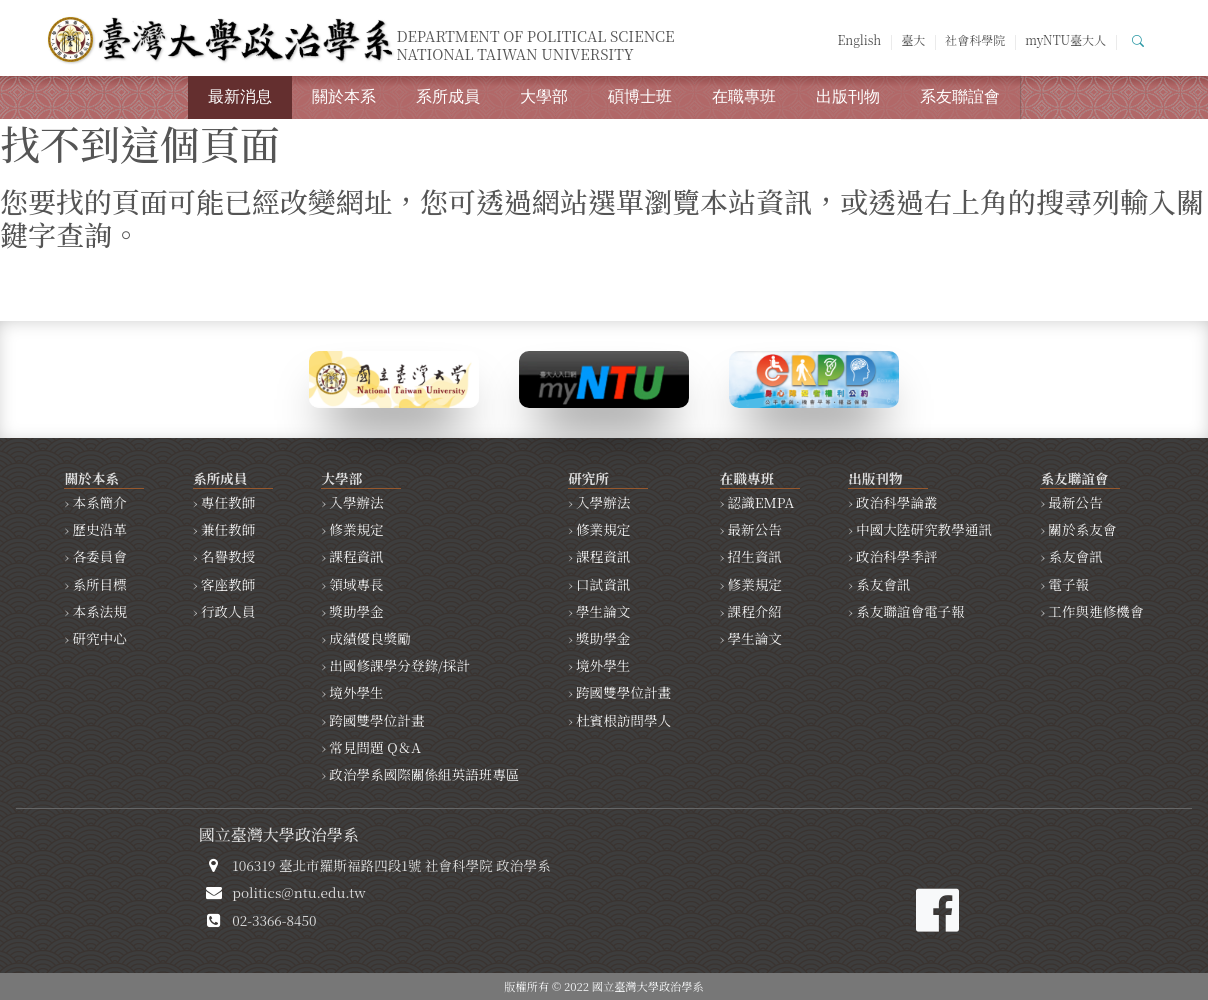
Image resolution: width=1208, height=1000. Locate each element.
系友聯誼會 (960, 96)
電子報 (1068, 584)
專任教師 (228, 502)
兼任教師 (228, 529)
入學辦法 (356, 502)
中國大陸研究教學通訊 (924, 529)
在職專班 (744, 96)
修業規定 (356, 529)
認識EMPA (761, 502)
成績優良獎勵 (370, 638)
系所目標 (99, 584)
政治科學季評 (897, 556)
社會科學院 (975, 39)
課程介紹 (755, 611)
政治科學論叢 (897, 502)
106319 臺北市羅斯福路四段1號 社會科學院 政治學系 (391, 865)
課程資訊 (356, 556)
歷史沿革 (99, 529)
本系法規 (99, 611)
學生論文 (603, 611)
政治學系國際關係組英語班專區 (424, 774)
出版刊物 (848, 96)
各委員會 (99, 556)
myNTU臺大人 (1065, 39)
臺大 (913, 39)
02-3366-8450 (274, 920)
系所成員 (448, 96)
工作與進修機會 (1095, 611)
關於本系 (344, 96)
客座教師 (228, 584)
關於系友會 (1082, 529)
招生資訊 (755, 556)
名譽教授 (228, 556)
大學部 (544, 96)
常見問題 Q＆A (375, 747)
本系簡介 (99, 502)
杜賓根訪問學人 (623, 720)
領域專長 (356, 584)
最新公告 (755, 529)
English (859, 39)
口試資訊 (603, 584)
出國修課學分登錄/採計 (399, 665)
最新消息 (240, 96)
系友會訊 (883, 584)
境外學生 (356, 692)
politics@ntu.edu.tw (298, 892)
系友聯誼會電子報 (910, 611)
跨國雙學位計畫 (376, 720)
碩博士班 (640, 96)
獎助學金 (356, 611)
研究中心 (99, 638)
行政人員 (228, 611)
